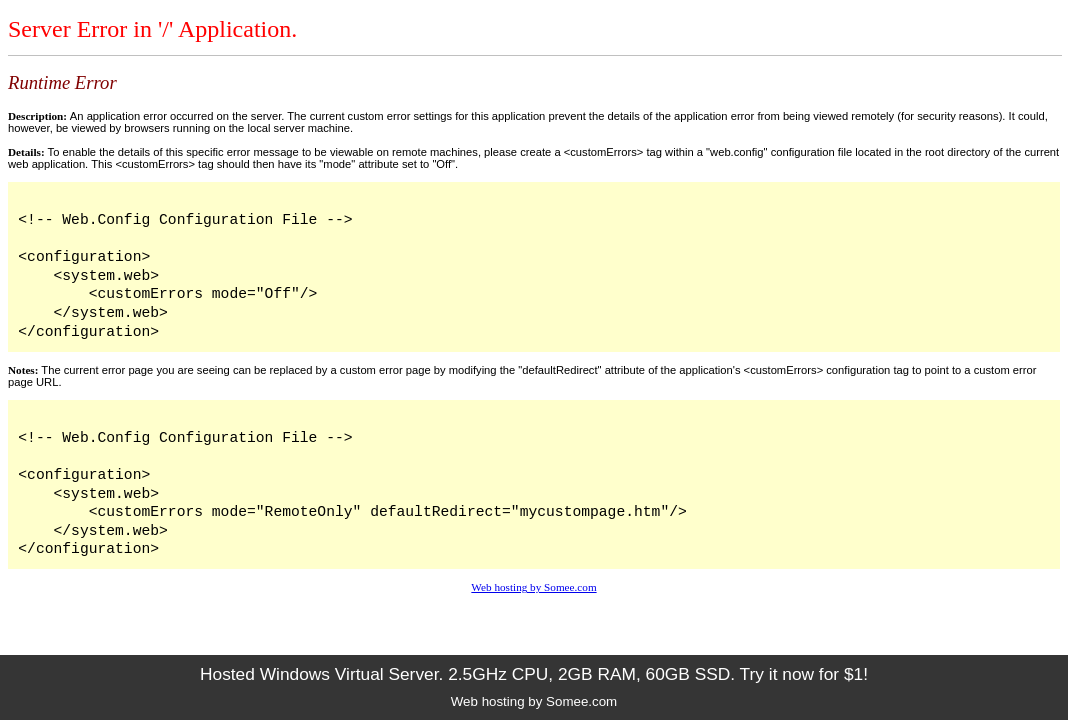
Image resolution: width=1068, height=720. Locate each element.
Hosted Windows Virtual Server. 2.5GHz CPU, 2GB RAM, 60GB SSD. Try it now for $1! (534, 674)
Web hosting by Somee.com (533, 587)
